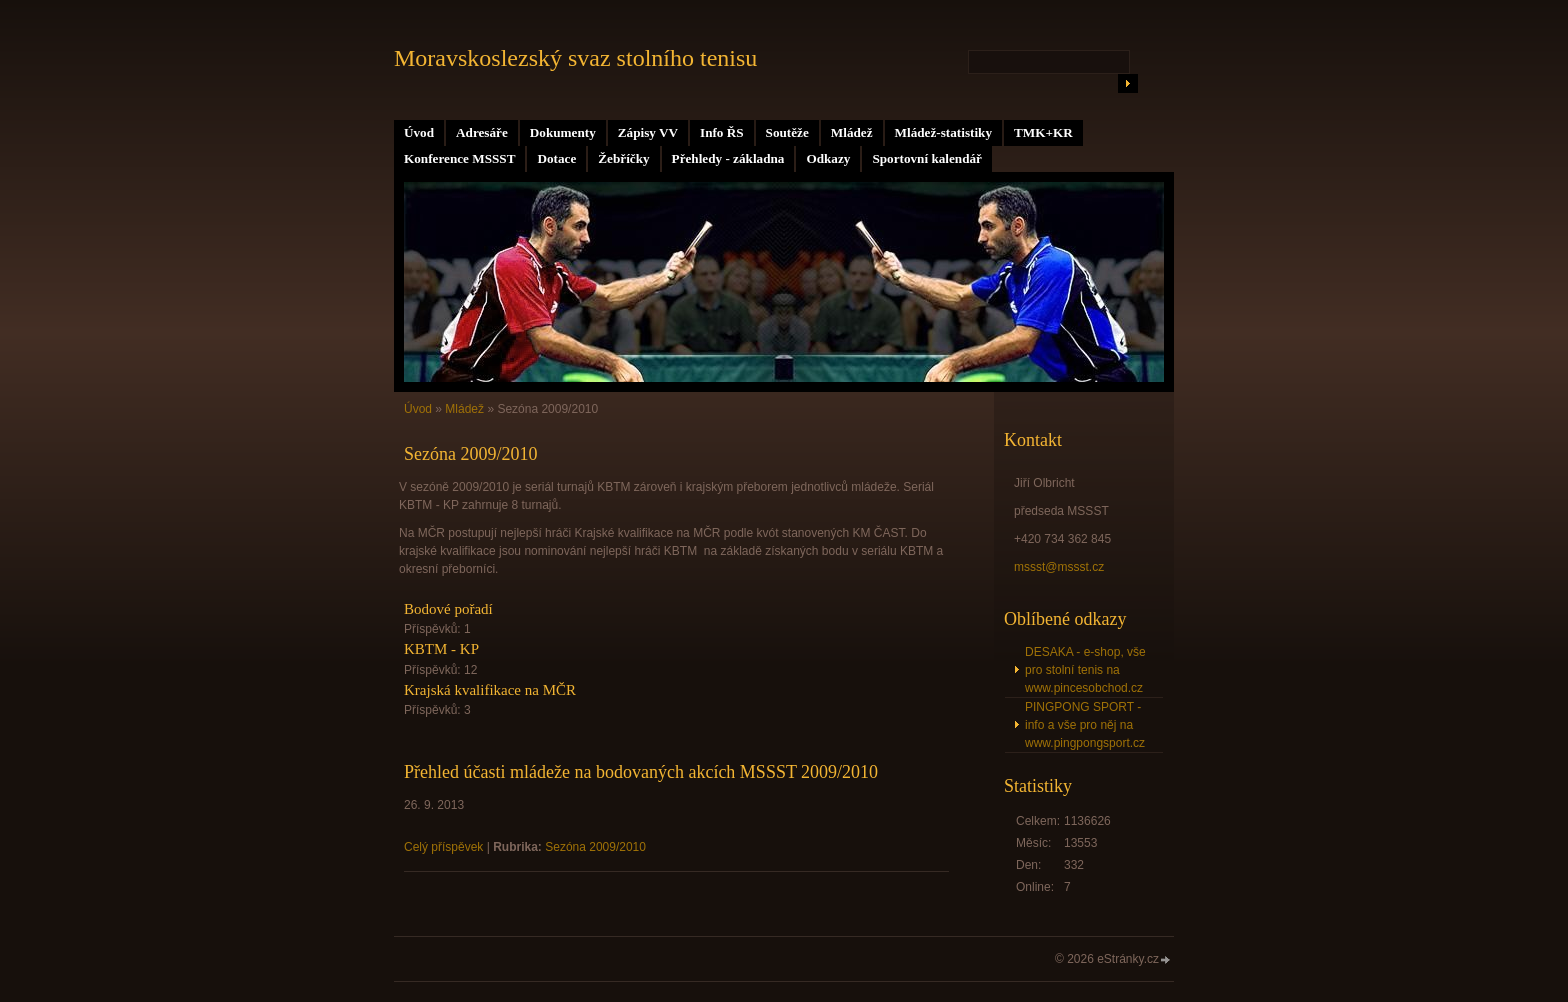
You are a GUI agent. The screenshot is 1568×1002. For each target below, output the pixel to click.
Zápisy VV (648, 132)
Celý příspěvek (443, 847)
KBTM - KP (441, 649)
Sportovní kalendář (927, 158)
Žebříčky (623, 158)
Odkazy (828, 158)
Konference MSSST (459, 158)
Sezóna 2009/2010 (595, 847)
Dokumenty (563, 132)
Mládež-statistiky (943, 132)
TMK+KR (1043, 132)
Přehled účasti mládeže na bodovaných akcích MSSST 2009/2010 (641, 772)
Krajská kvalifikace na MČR (490, 690)
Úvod (419, 132)
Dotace (556, 158)
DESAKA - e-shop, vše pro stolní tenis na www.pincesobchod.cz (1085, 670)
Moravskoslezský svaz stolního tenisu (575, 58)
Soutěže (787, 132)
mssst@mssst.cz (1059, 567)
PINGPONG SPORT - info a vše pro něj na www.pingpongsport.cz (1085, 725)
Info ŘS (722, 132)
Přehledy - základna (728, 158)
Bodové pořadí (448, 609)
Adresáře (482, 132)
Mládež (852, 132)
